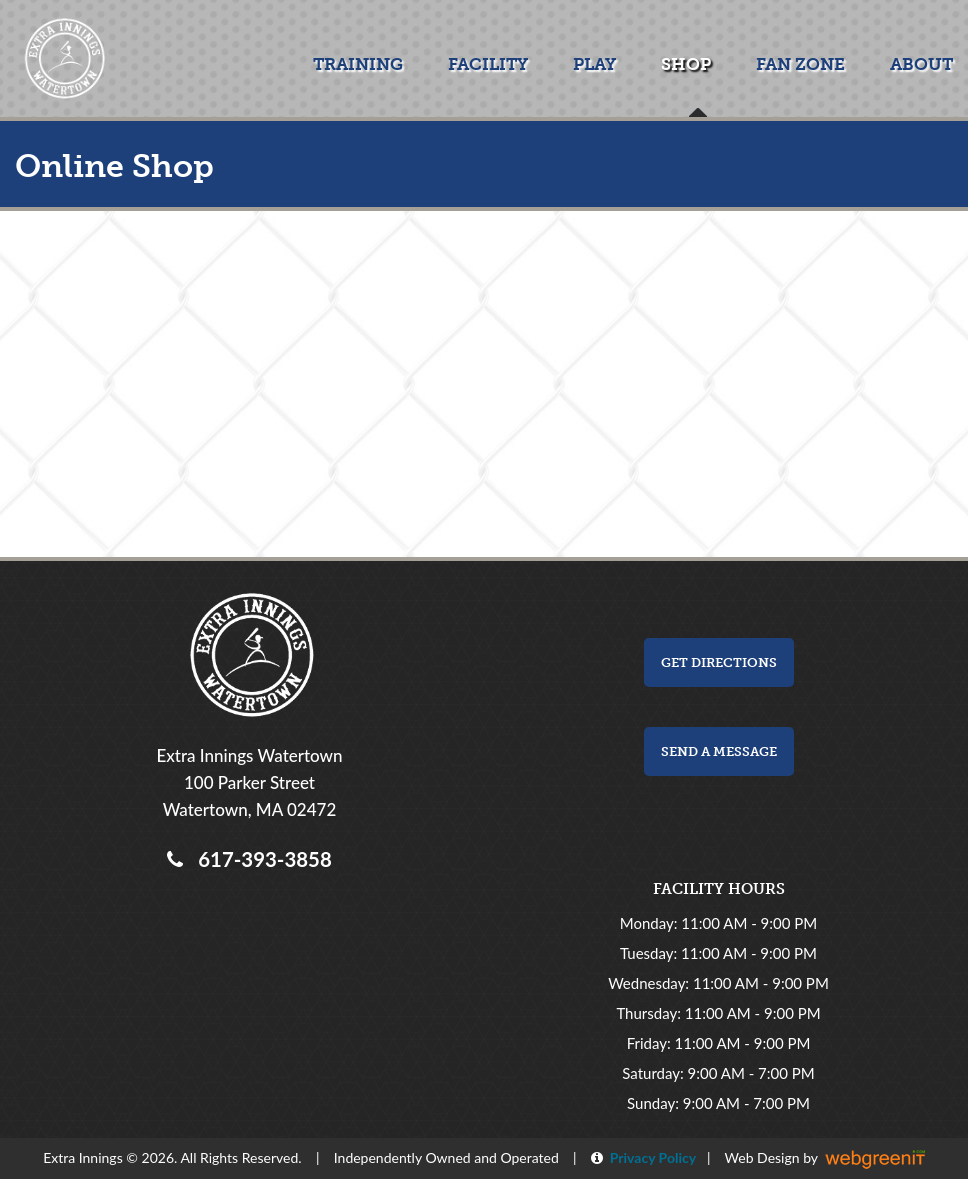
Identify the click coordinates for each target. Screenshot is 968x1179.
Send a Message (719, 751)
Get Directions (719, 662)
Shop (686, 64)
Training (358, 64)
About (921, 64)
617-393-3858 (259, 859)
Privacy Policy (649, 1157)
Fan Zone (800, 64)
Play (594, 64)
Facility (488, 64)
